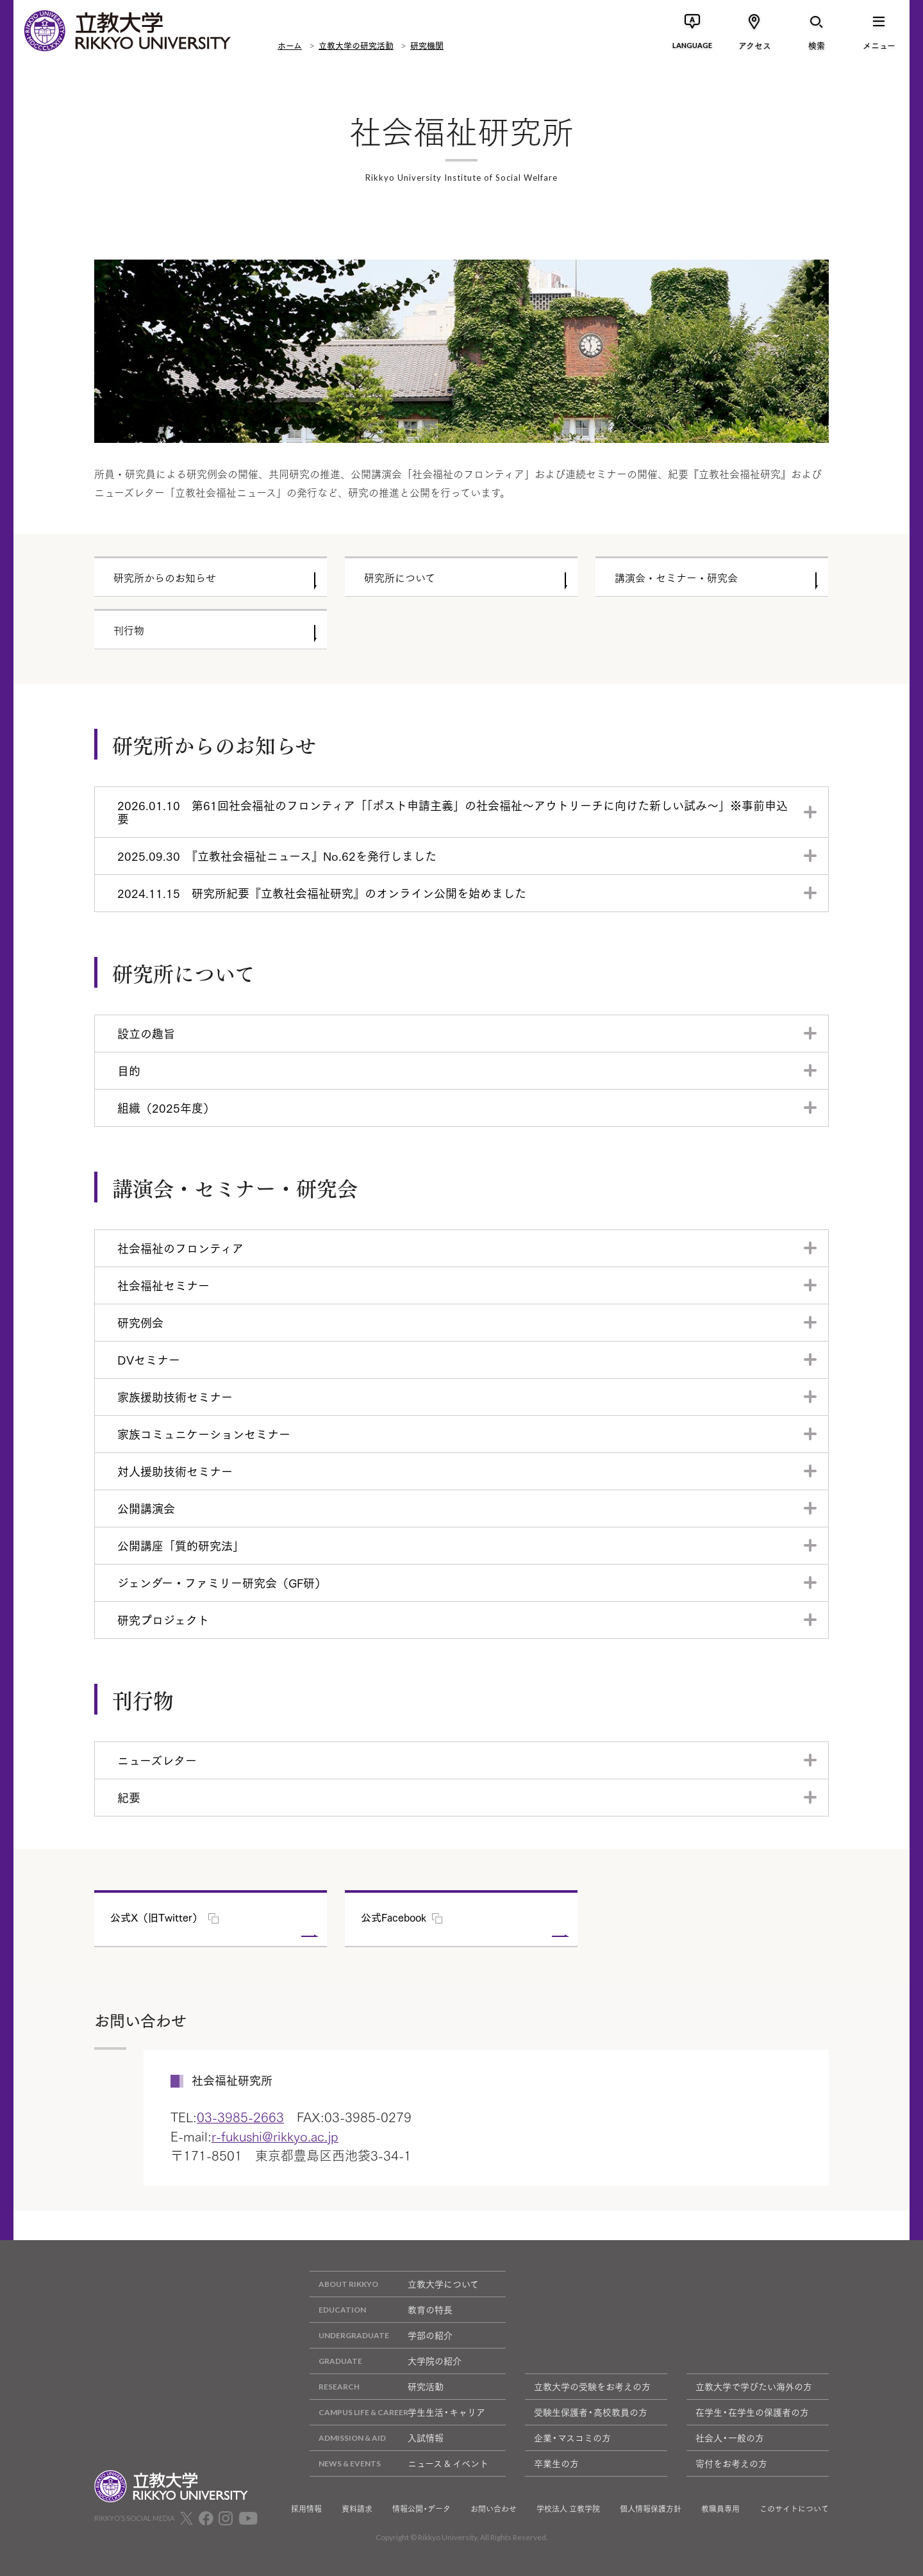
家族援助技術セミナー (175, 1397)
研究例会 (140, 1322)
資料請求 (357, 2508)
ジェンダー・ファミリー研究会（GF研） (221, 1582)
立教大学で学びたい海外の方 (753, 2386)
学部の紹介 (381, 2335)
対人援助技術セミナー (175, 1471)
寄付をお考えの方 (731, 2463)
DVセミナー (148, 1359)
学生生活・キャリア (397, 2412)
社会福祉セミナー (163, 1285)
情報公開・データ (421, 2508)
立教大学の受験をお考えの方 (592, 2386)
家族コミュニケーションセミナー (203, 1434)
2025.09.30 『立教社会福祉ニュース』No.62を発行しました (277, 856)
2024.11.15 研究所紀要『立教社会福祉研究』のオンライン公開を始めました (321, 893)
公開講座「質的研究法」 (180, 1545)
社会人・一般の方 (729, 2437)
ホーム (290, 44)
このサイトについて (794, 2508)
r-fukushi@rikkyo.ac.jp (275, 2135)
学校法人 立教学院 (568, 2508)
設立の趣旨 (146, 1033)
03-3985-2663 (240, 2116)
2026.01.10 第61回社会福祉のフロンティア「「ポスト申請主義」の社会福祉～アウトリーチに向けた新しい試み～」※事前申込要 (452, 811)
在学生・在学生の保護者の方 (752, 2412)
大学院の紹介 (386, 2360)
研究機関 (427, 44)
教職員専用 (720, 2508)
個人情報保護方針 (650, 2508)
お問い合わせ (493, 2508)
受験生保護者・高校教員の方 (590, 2412)
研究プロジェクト (163, 1620)
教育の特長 (381, 2309)
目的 (128, 1070)
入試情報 (377, 2437)
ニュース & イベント (399, 2463)
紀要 (128, 1797)
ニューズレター (157, 1760)
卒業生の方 (556, 2463)
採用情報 (306, 2508)
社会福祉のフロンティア (180, 1248)
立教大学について (394, 2284)
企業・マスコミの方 (572, 2437)
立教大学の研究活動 (356, 44)
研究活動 (377, 2386)
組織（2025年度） (166, 1108)
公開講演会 (146, 1508)
